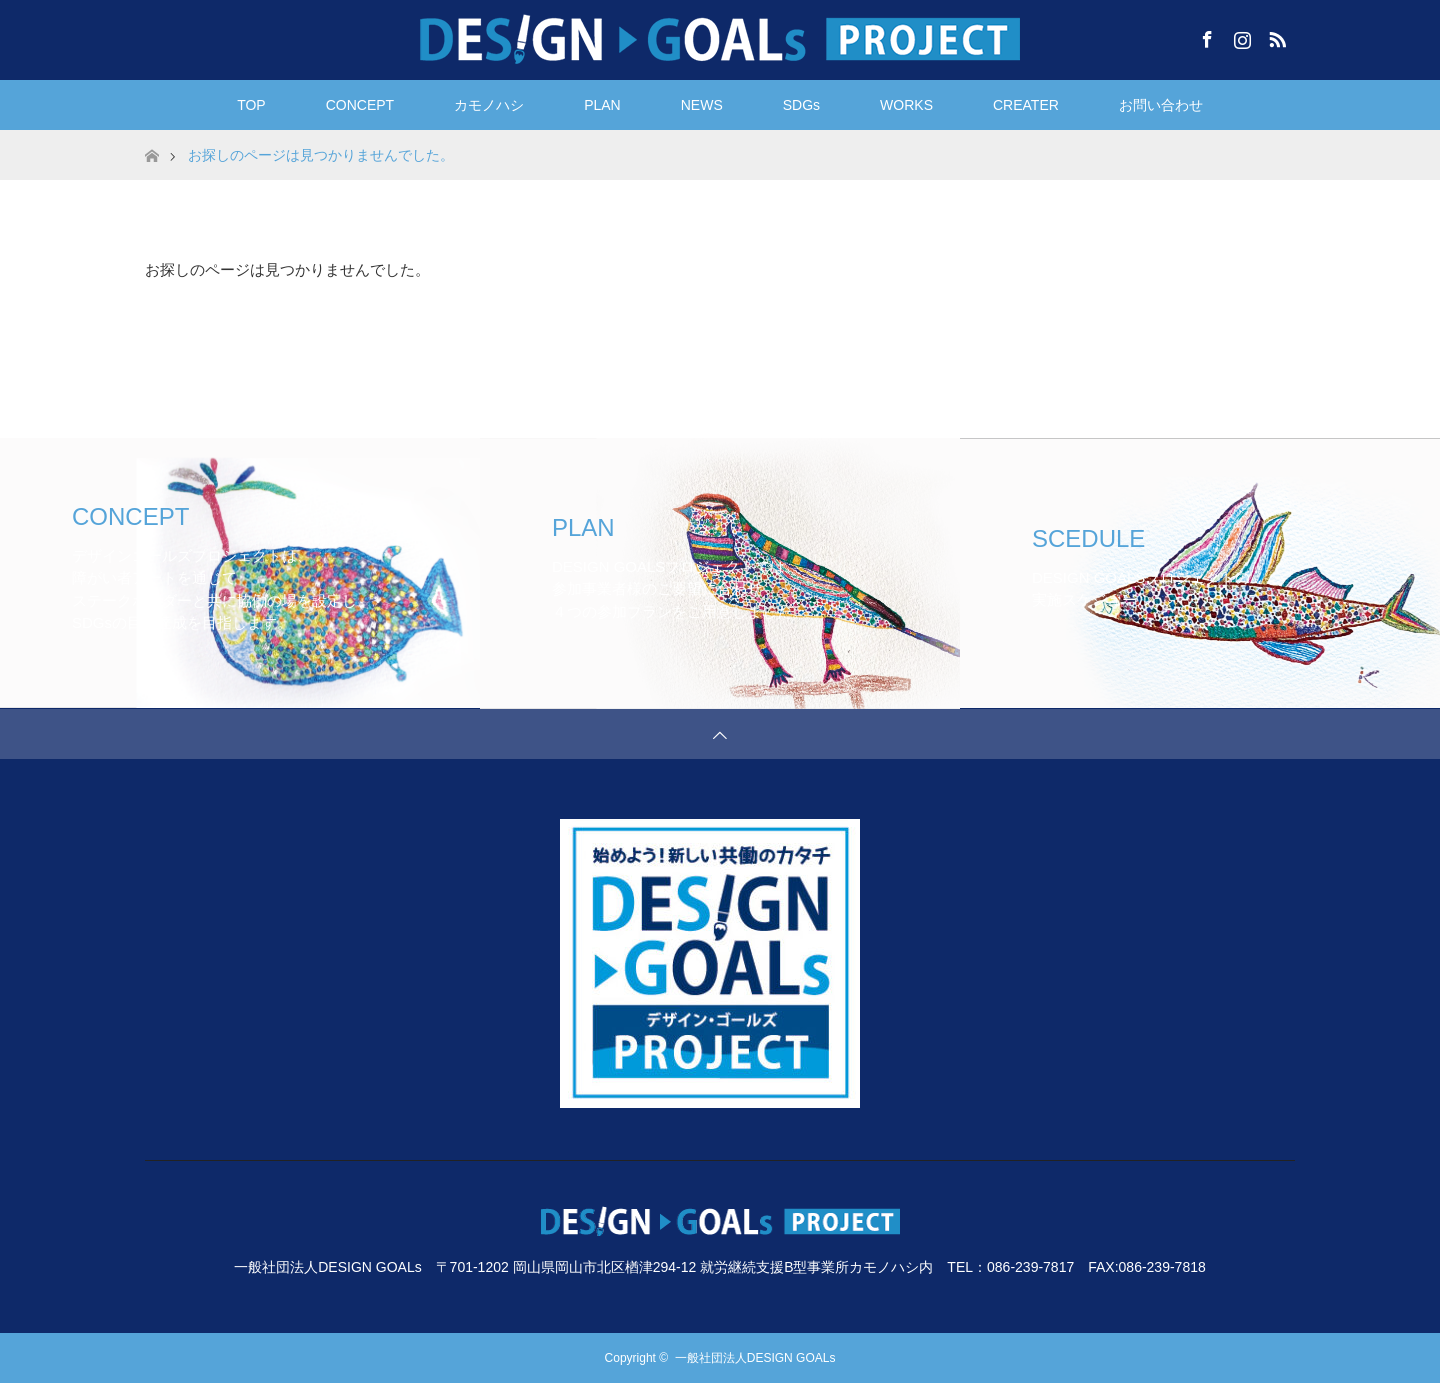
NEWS (702, 105)
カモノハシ (489, 105)
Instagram (1240, 36)
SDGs (801, 105)
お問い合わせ (1161, 105)
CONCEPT (360, 105)
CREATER (1026, 105)
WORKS (906, 105)
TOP (251, 105)
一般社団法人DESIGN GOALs (755, 1358)
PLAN (602, 105)
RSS (1275, 36)
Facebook (1205, 36)
